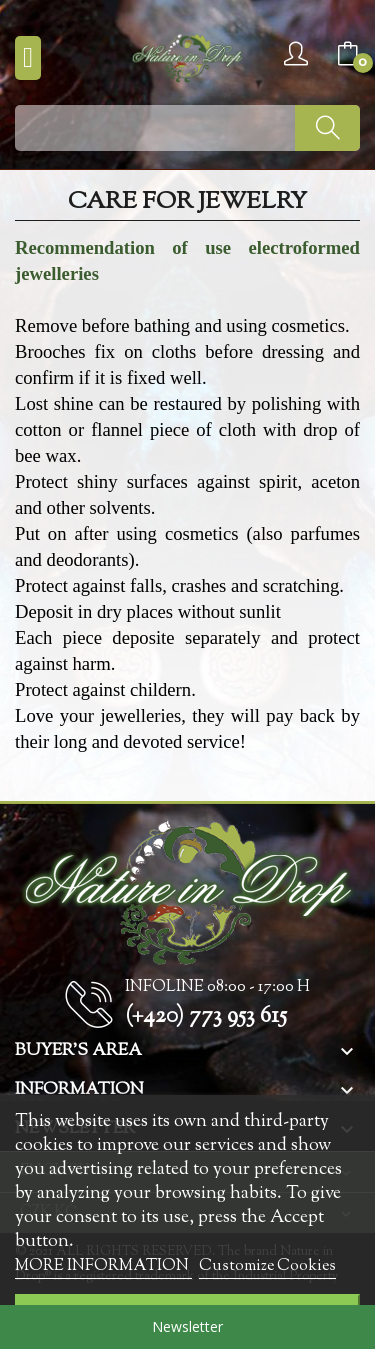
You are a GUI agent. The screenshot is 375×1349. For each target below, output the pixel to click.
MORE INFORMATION (103, 1266)
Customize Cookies (267, 1266)
